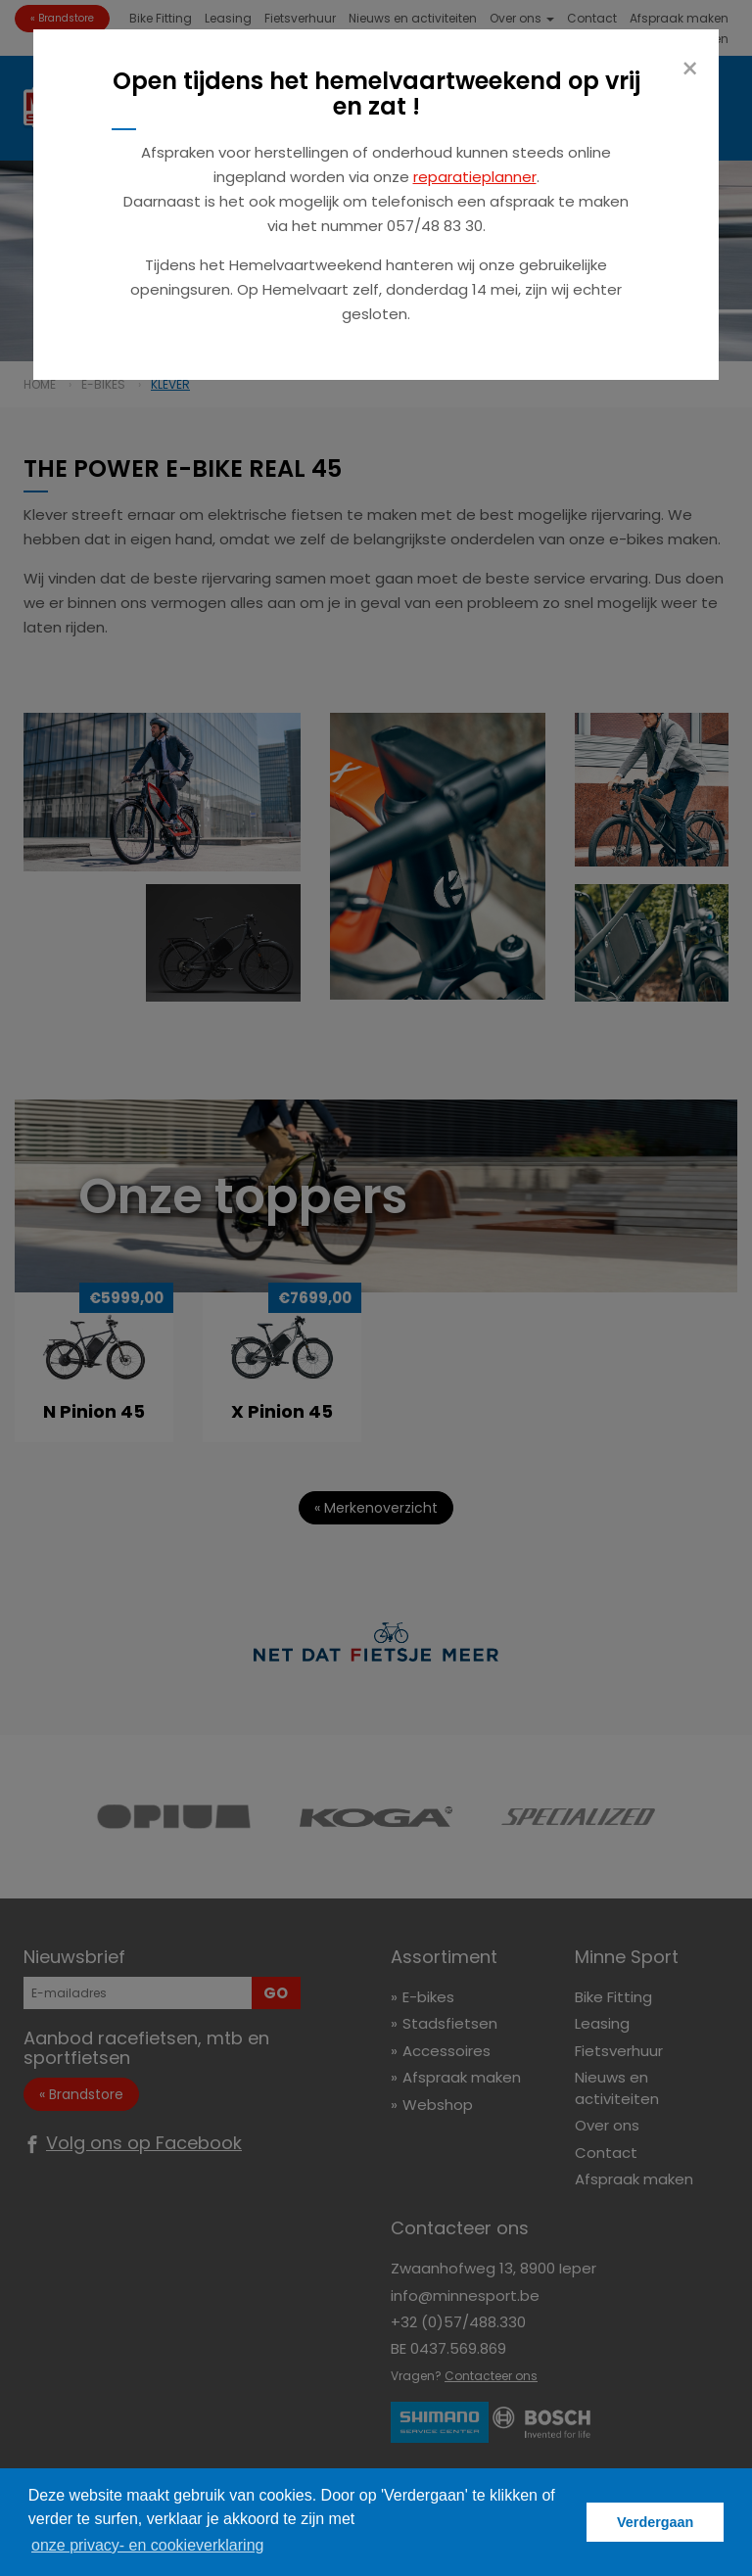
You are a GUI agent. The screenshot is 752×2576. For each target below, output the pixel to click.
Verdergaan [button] (655, 2522)
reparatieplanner (475, 176)
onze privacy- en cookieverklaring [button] (147, 2545)
